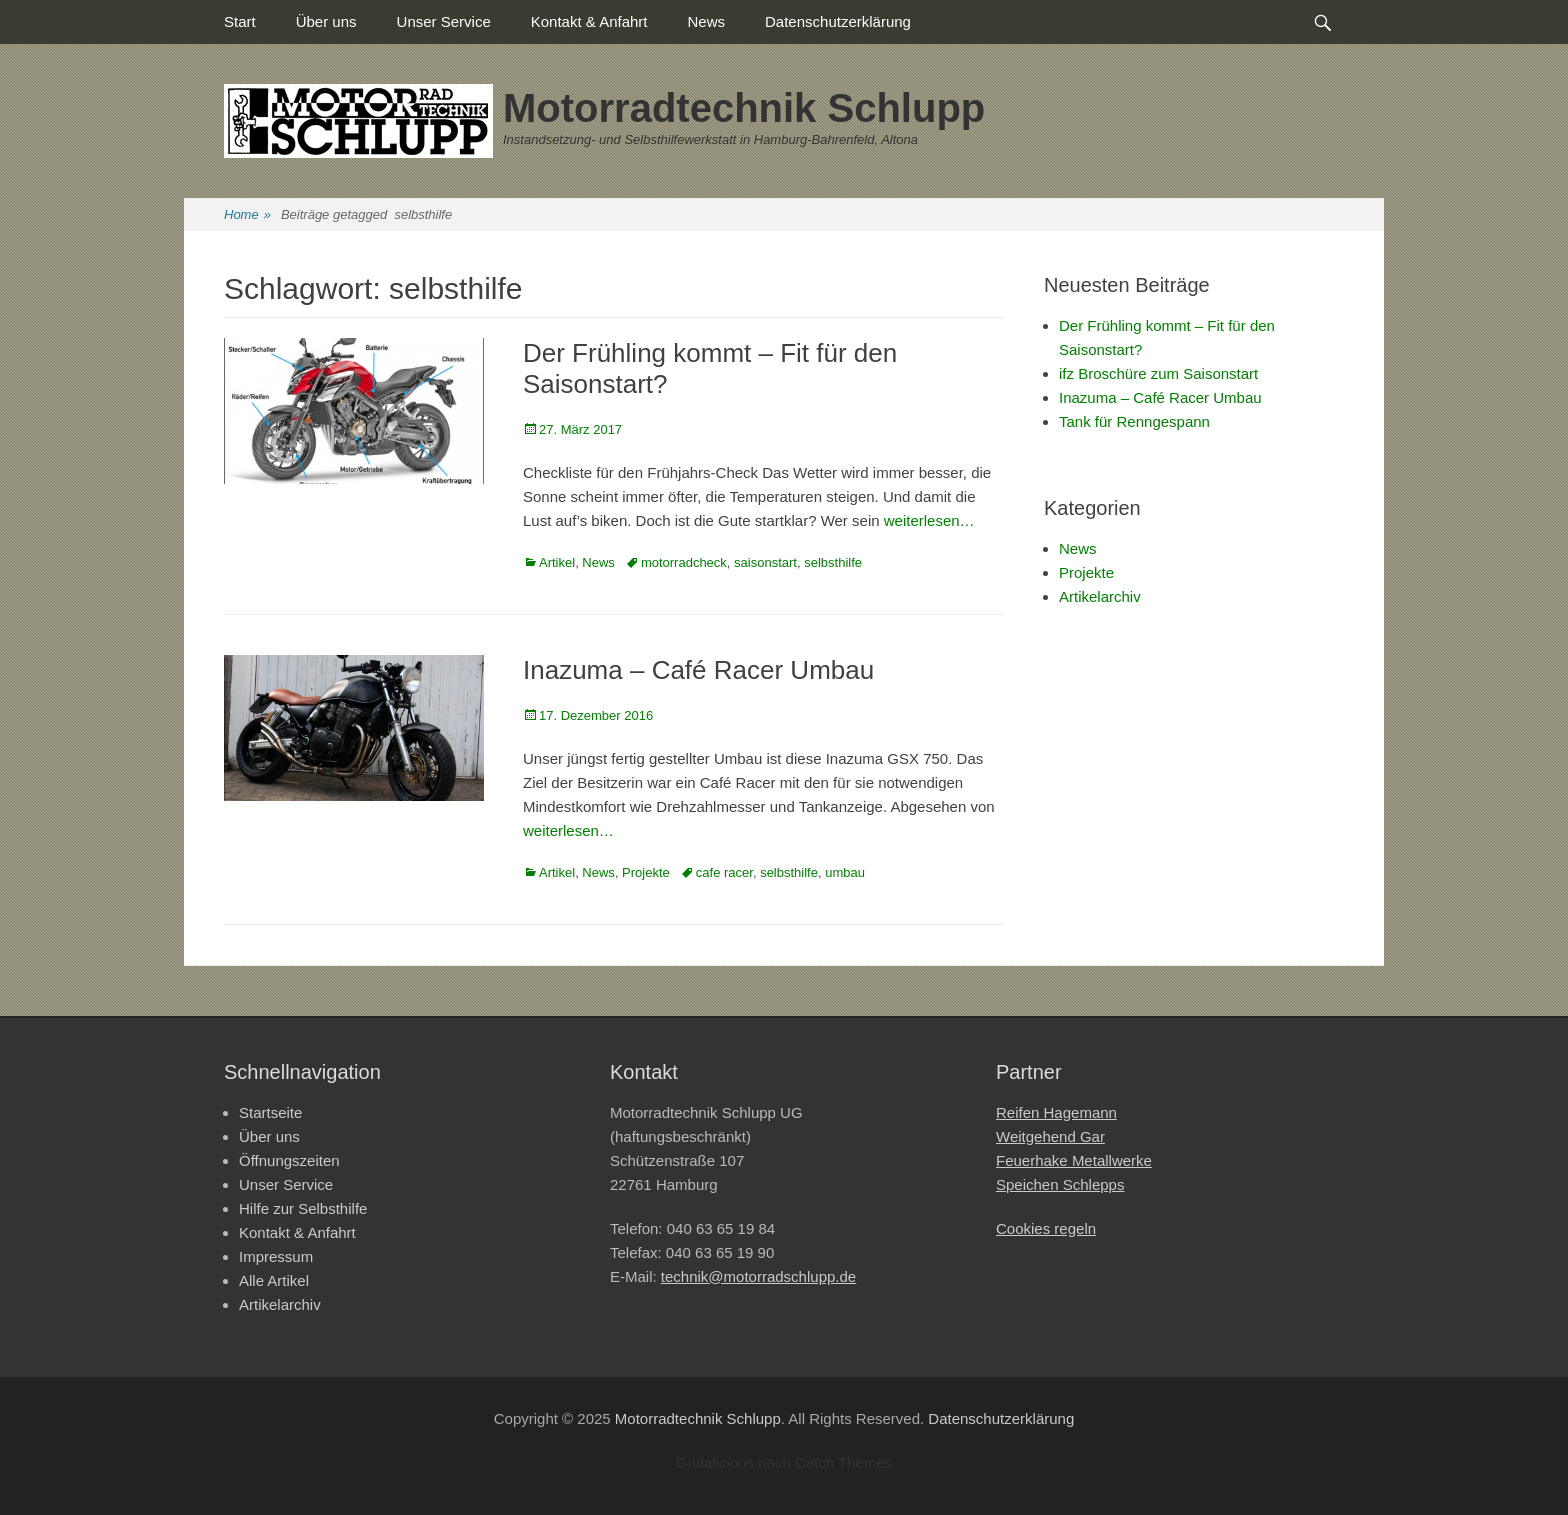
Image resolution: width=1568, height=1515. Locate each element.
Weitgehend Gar (1050, 1136)
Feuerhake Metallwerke (1074, 1160)
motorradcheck (684, 562)
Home (247, 215)
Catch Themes (843, 1462)
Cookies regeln (1046, 1228)
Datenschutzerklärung (838, 21)
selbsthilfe (833, 562)
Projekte (646, 872)
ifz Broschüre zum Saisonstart (1158, 373)
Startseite (270, 1112)
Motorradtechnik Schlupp (744, 108)
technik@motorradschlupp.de (758, 1276)
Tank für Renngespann (1134, 421)
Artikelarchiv (1100, 596)
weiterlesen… (929, 520)
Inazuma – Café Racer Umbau (698, 670)
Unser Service (444, 21)
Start (240, 21)
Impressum (276, 1256)
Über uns (326, 21)
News (707, 21)
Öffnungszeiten (289, 1160)
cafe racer (724, 872)
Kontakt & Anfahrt (589, 21)
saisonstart (765, 562)
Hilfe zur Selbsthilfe (303, 1208)
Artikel (557, 562)
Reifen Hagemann (1056, 1112)
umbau (845, 872)
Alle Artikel (274, 1280)
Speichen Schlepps (1060, 1184)
